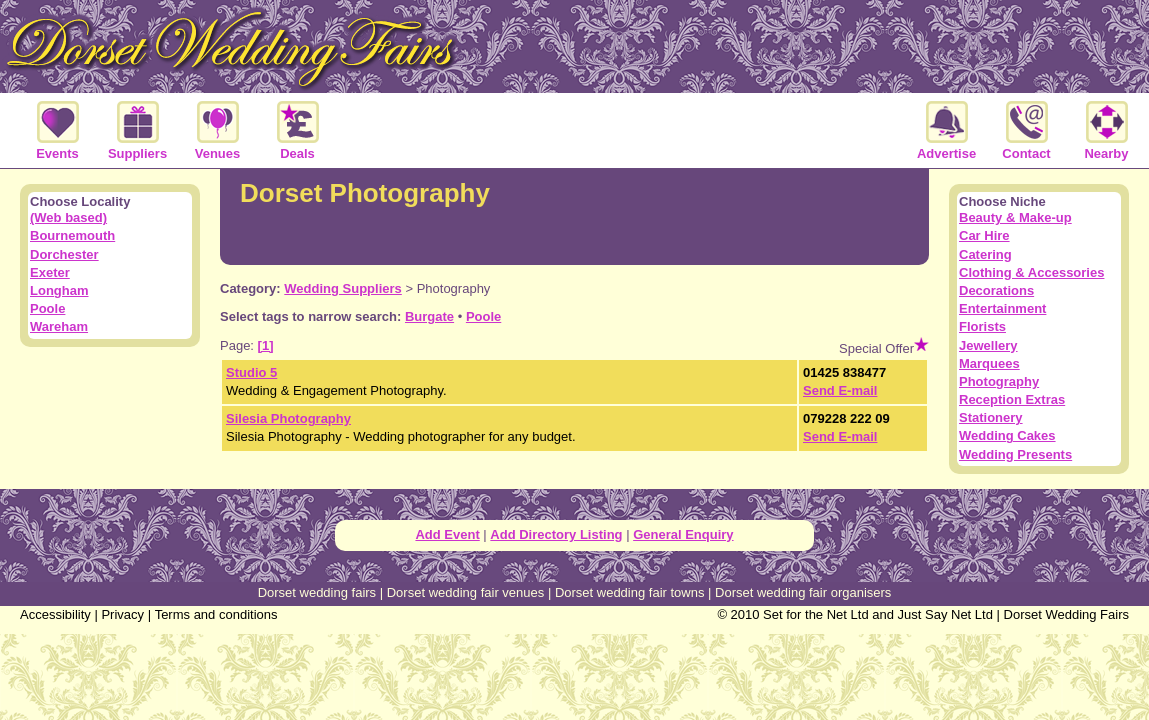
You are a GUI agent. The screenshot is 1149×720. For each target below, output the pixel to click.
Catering (985, 254)
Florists (982, 326)
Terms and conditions (216, 614)
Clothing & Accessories (1031, 272)
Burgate (429, 316)
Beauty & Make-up (1015, 217)
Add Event (447, 534)
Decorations (996, 290)
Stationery (991, 417)
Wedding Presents (1015, 454)
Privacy (122, 614)
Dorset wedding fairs (317, 592)
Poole (483, 316)
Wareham (59, 326)
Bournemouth (72, 235)
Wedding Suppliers (343, 288)
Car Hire (984, 235)
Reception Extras (1012, 399)
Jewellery (988, 345)
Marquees (989, 363)
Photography (999, 381)
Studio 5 (251, 372)
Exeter (50, 272)
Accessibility (55, 614)
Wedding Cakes (1007, 435)
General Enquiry (683, 534)
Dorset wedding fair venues (466, 592)
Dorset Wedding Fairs (1066, 614)
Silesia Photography (288, 418)
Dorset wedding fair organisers (803, 592)
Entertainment (1002, 308)
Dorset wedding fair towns (630, 592)
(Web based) (68, 217)
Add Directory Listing (556, 534)
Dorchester (64, 254)
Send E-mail (840, 390)
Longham (59, 290)
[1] (266, 345)
